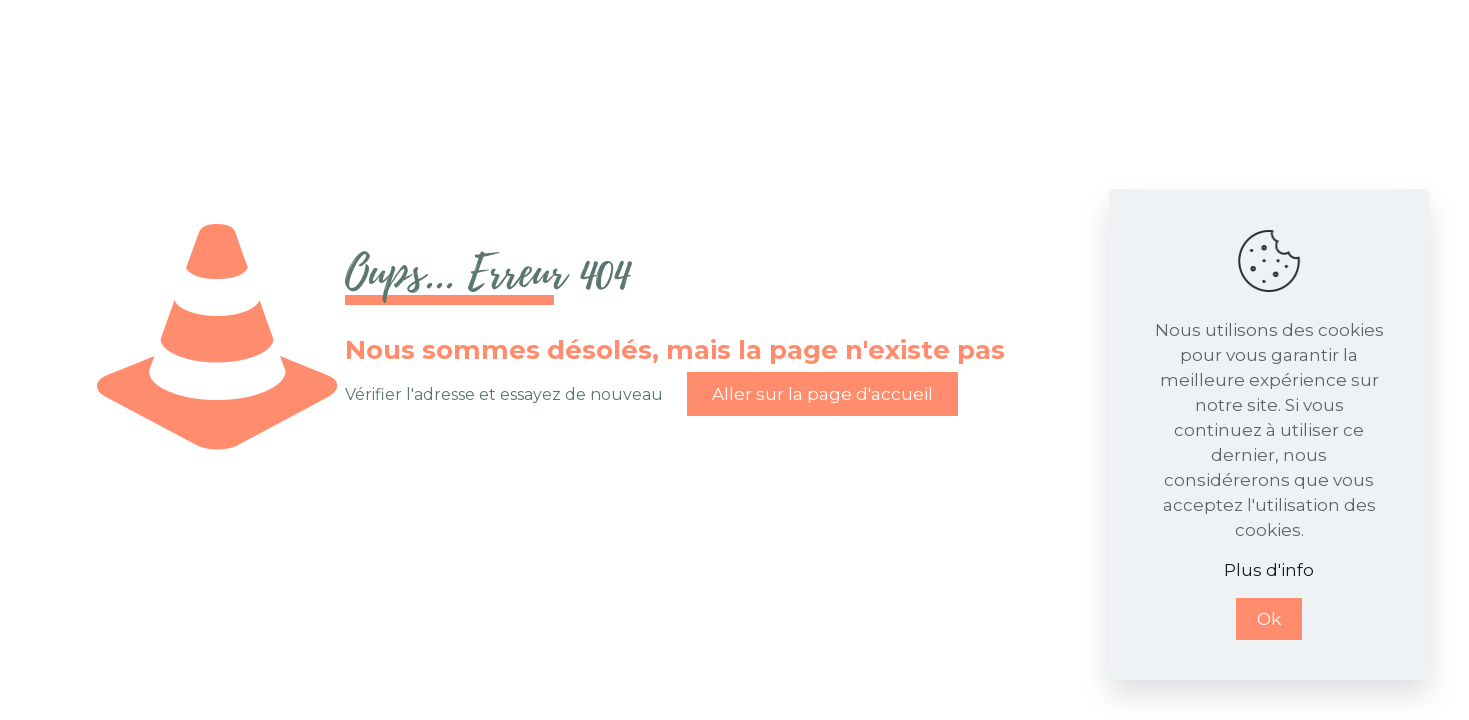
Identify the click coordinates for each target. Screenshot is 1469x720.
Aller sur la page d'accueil (822, 394)
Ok (1269, 619)
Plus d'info (1269, 570)
